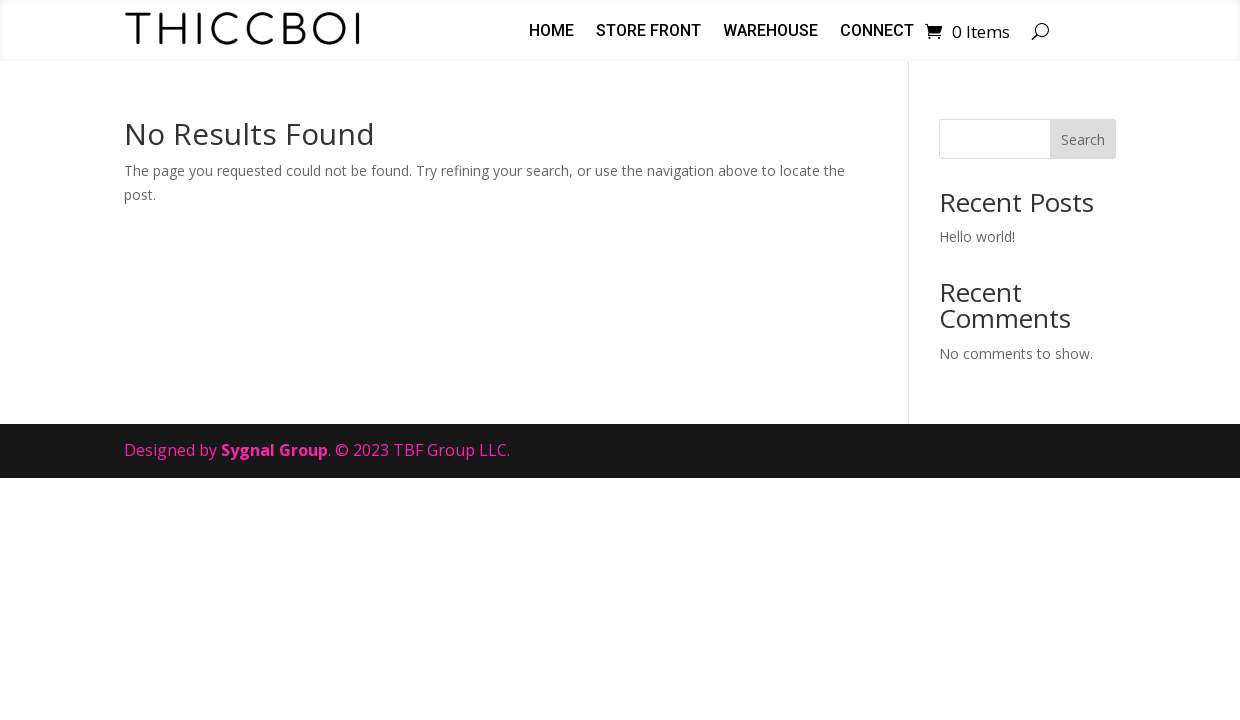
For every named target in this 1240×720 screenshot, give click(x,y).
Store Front (648, 32)
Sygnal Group (274, 450)
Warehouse (770, 32)
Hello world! (977, 236)
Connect (877, 32)
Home (551, 32)
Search (1083, 139)
